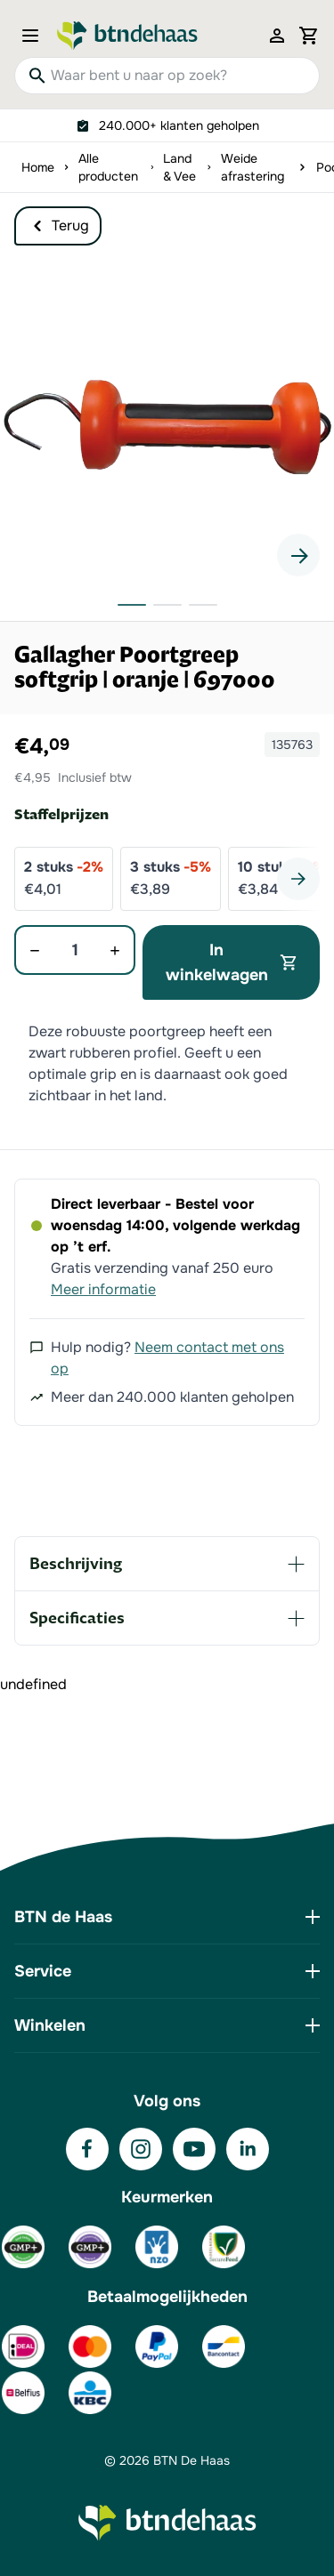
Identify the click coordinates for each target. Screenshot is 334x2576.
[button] (167, 424)
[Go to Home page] (127, 35)
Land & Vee (179, 167)
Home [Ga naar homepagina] (37, 167)
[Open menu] (35, 35)
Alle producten (108, 167)
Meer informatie (103, 1289)
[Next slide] (298, 555)
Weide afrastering (252, 167)
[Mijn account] (277, 35)
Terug (58, 226)
